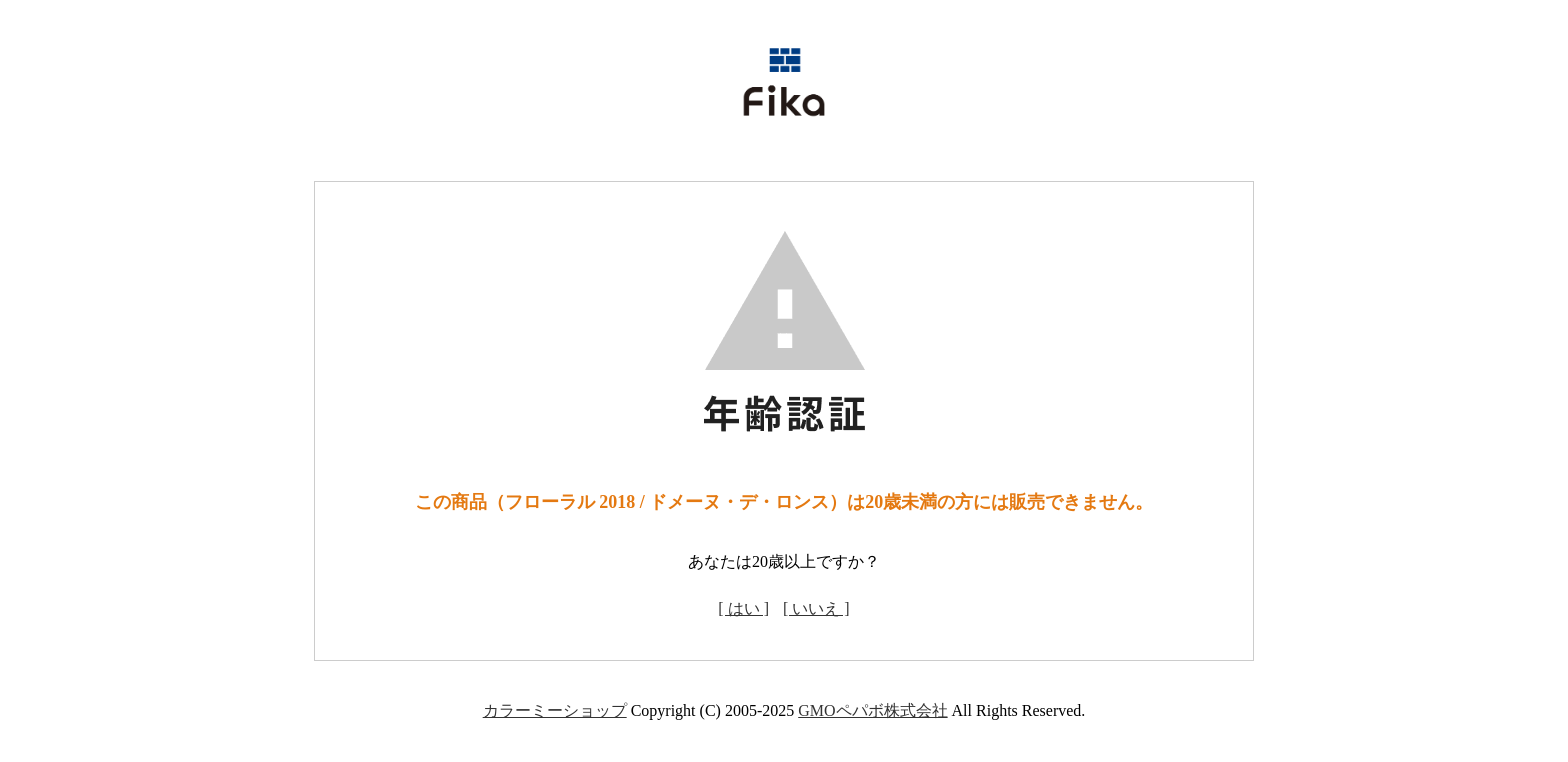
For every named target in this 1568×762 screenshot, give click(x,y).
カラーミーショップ (555, 710)
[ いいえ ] (816, 608)
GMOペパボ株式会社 (872, 710)
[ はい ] (743, 608)
